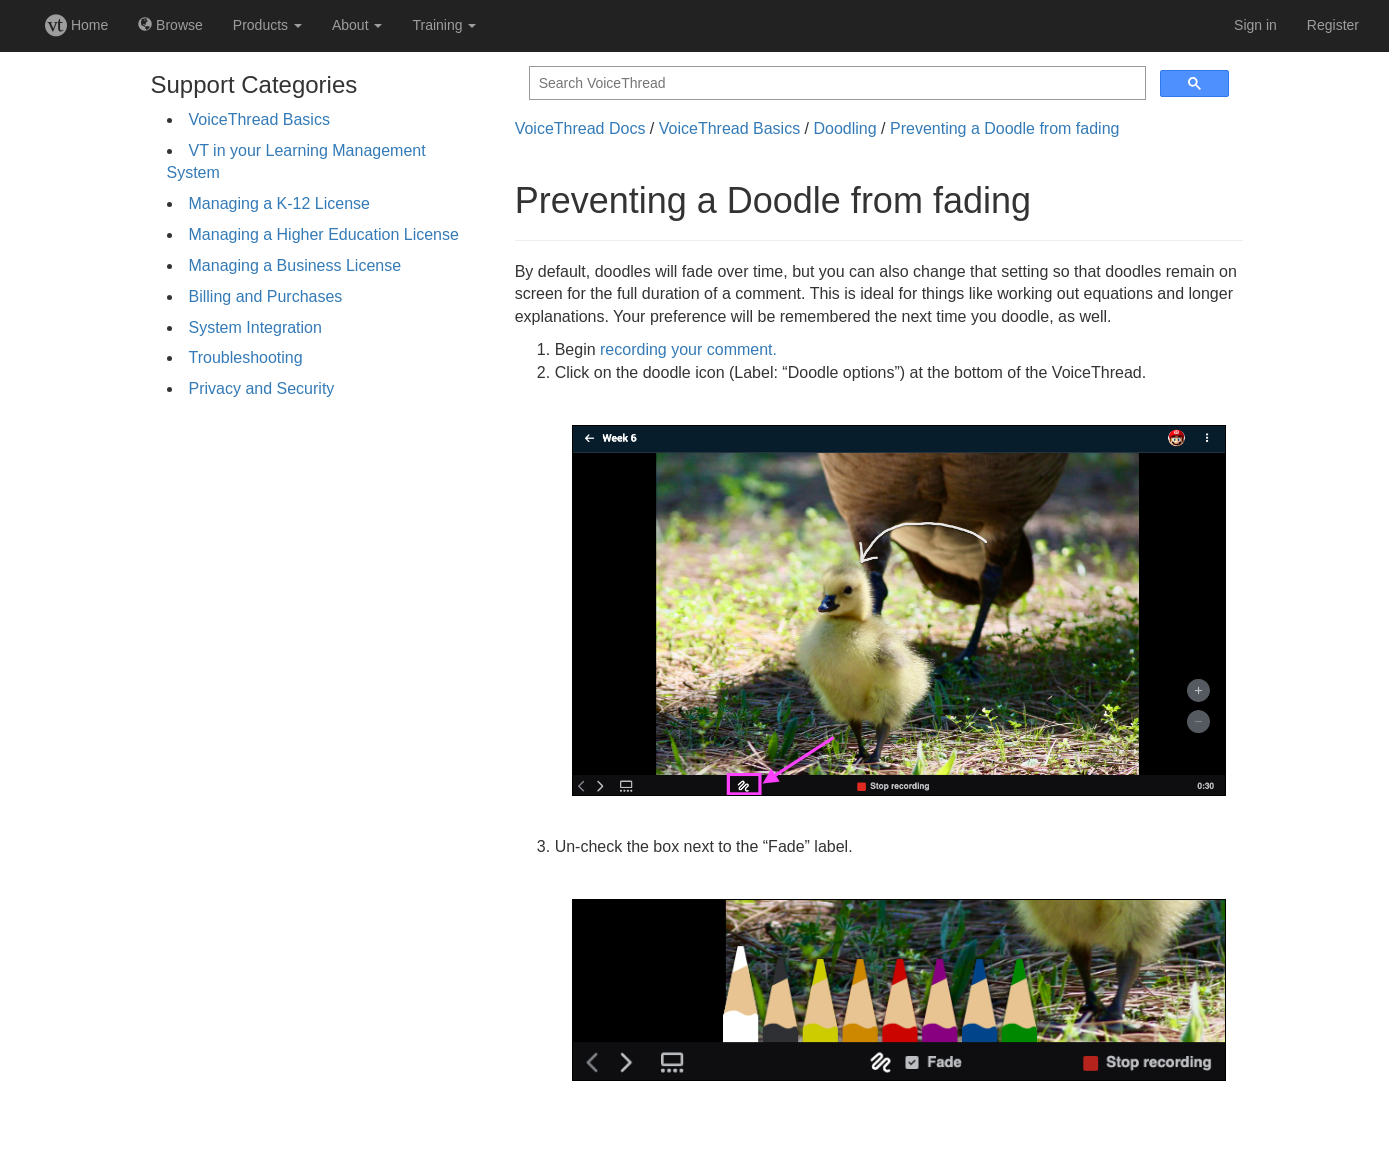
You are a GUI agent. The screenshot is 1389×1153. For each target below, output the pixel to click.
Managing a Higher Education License (324, 234)
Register (1333, 25)
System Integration (255, 327)
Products (267, 25)
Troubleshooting (246, 357)
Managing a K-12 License (279, 203)
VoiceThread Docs (580, 128)
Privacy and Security (262, 388)
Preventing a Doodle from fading (1004, 128)
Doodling (844, 128)
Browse (170, 25)
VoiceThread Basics (259, 119)
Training (444, 25)
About (357, 25)
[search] (835, 83)
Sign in (1255, 25)
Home (76, 25)
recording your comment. (688, 349)
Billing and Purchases (266, 296)
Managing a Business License (295, 265)
